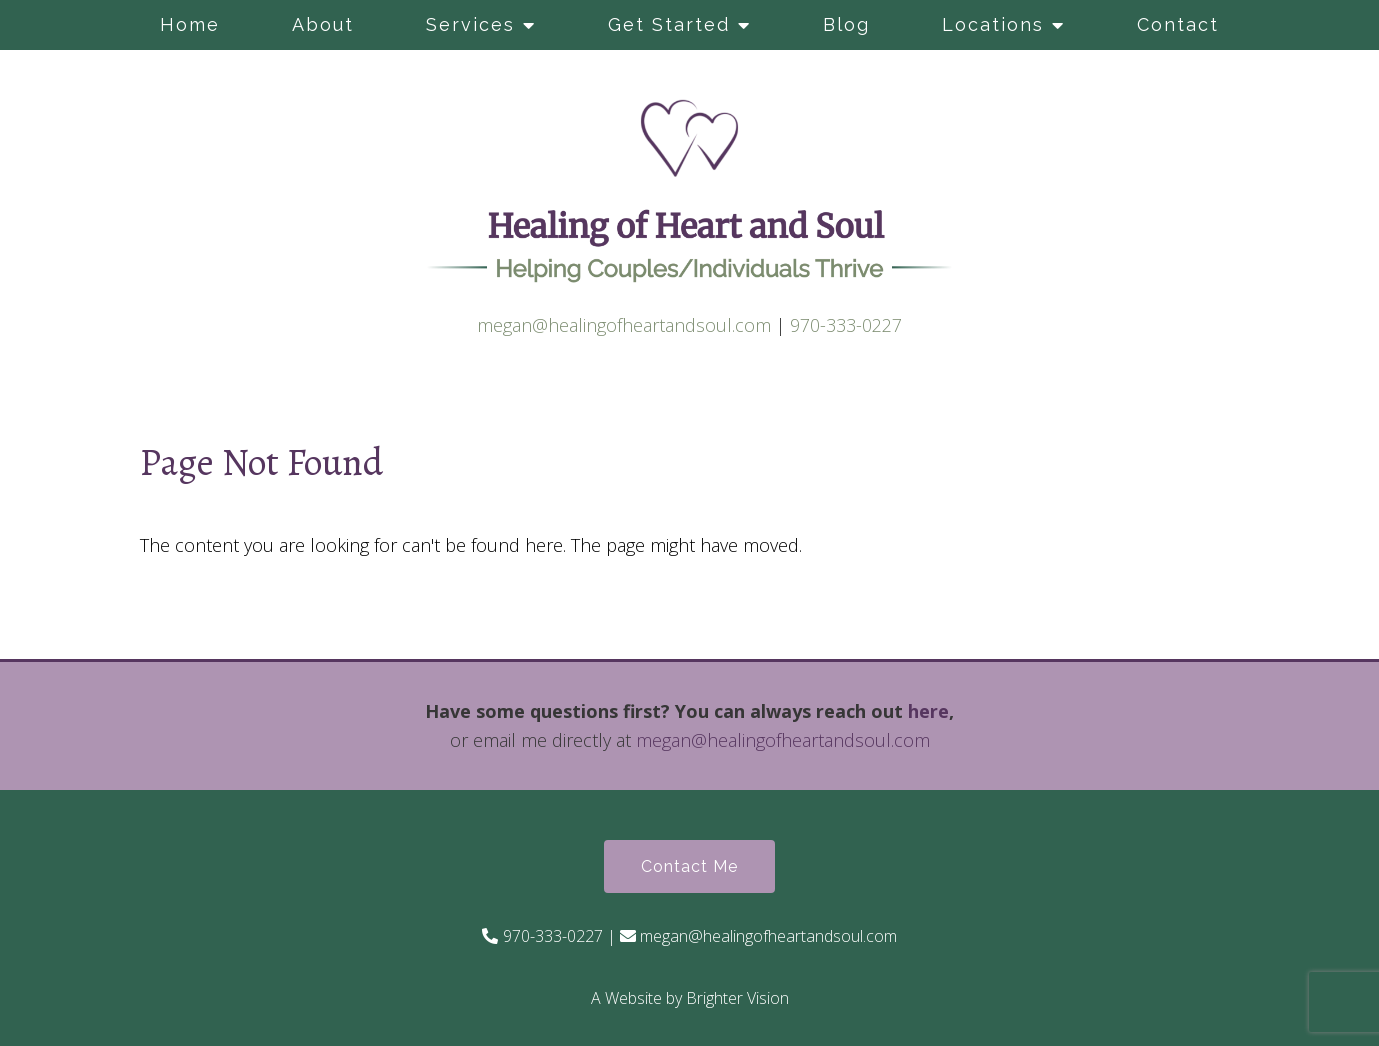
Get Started (669, 24)
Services (470, 24)
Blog (846, 24)
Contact (1178, 24)
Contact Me (689, 866)
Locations (993, 24)
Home (190, 24)
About (323, 24)
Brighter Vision (737, 998)
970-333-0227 (846, 325)
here (928, 711)
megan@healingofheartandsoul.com (624, 325)
